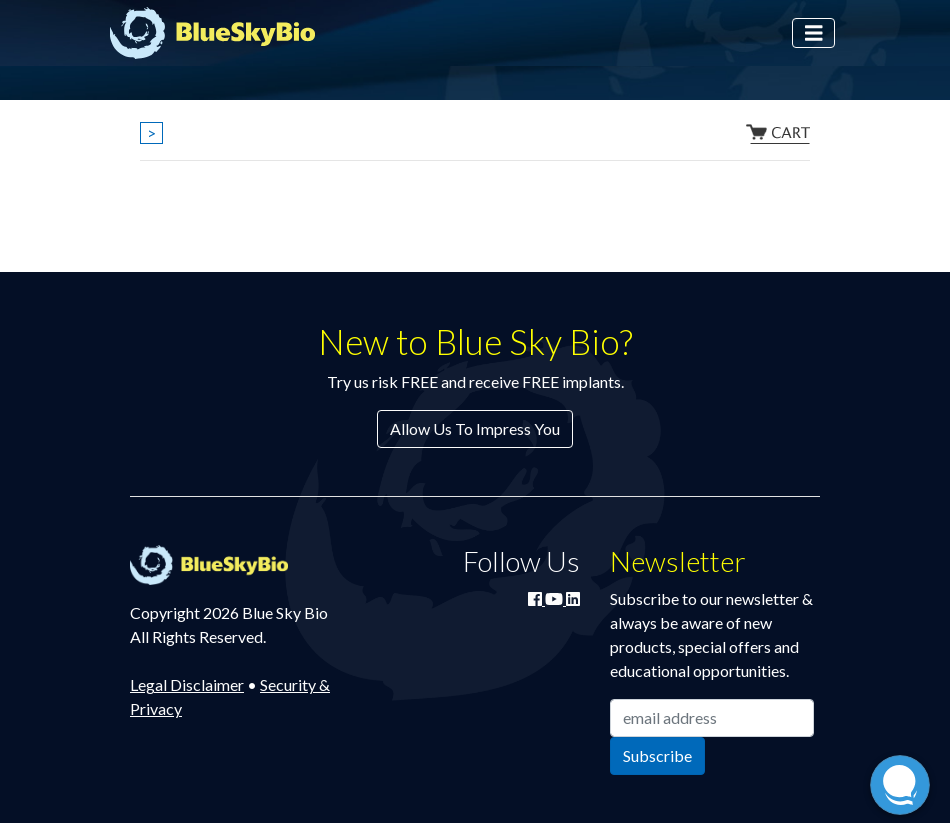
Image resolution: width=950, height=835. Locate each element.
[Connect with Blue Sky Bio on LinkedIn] (573, 598)
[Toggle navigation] (814, 33)
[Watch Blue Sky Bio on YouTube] (555, 598)
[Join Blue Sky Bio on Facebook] (536, 598)
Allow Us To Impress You (475, 428)
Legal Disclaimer (187, 684)
